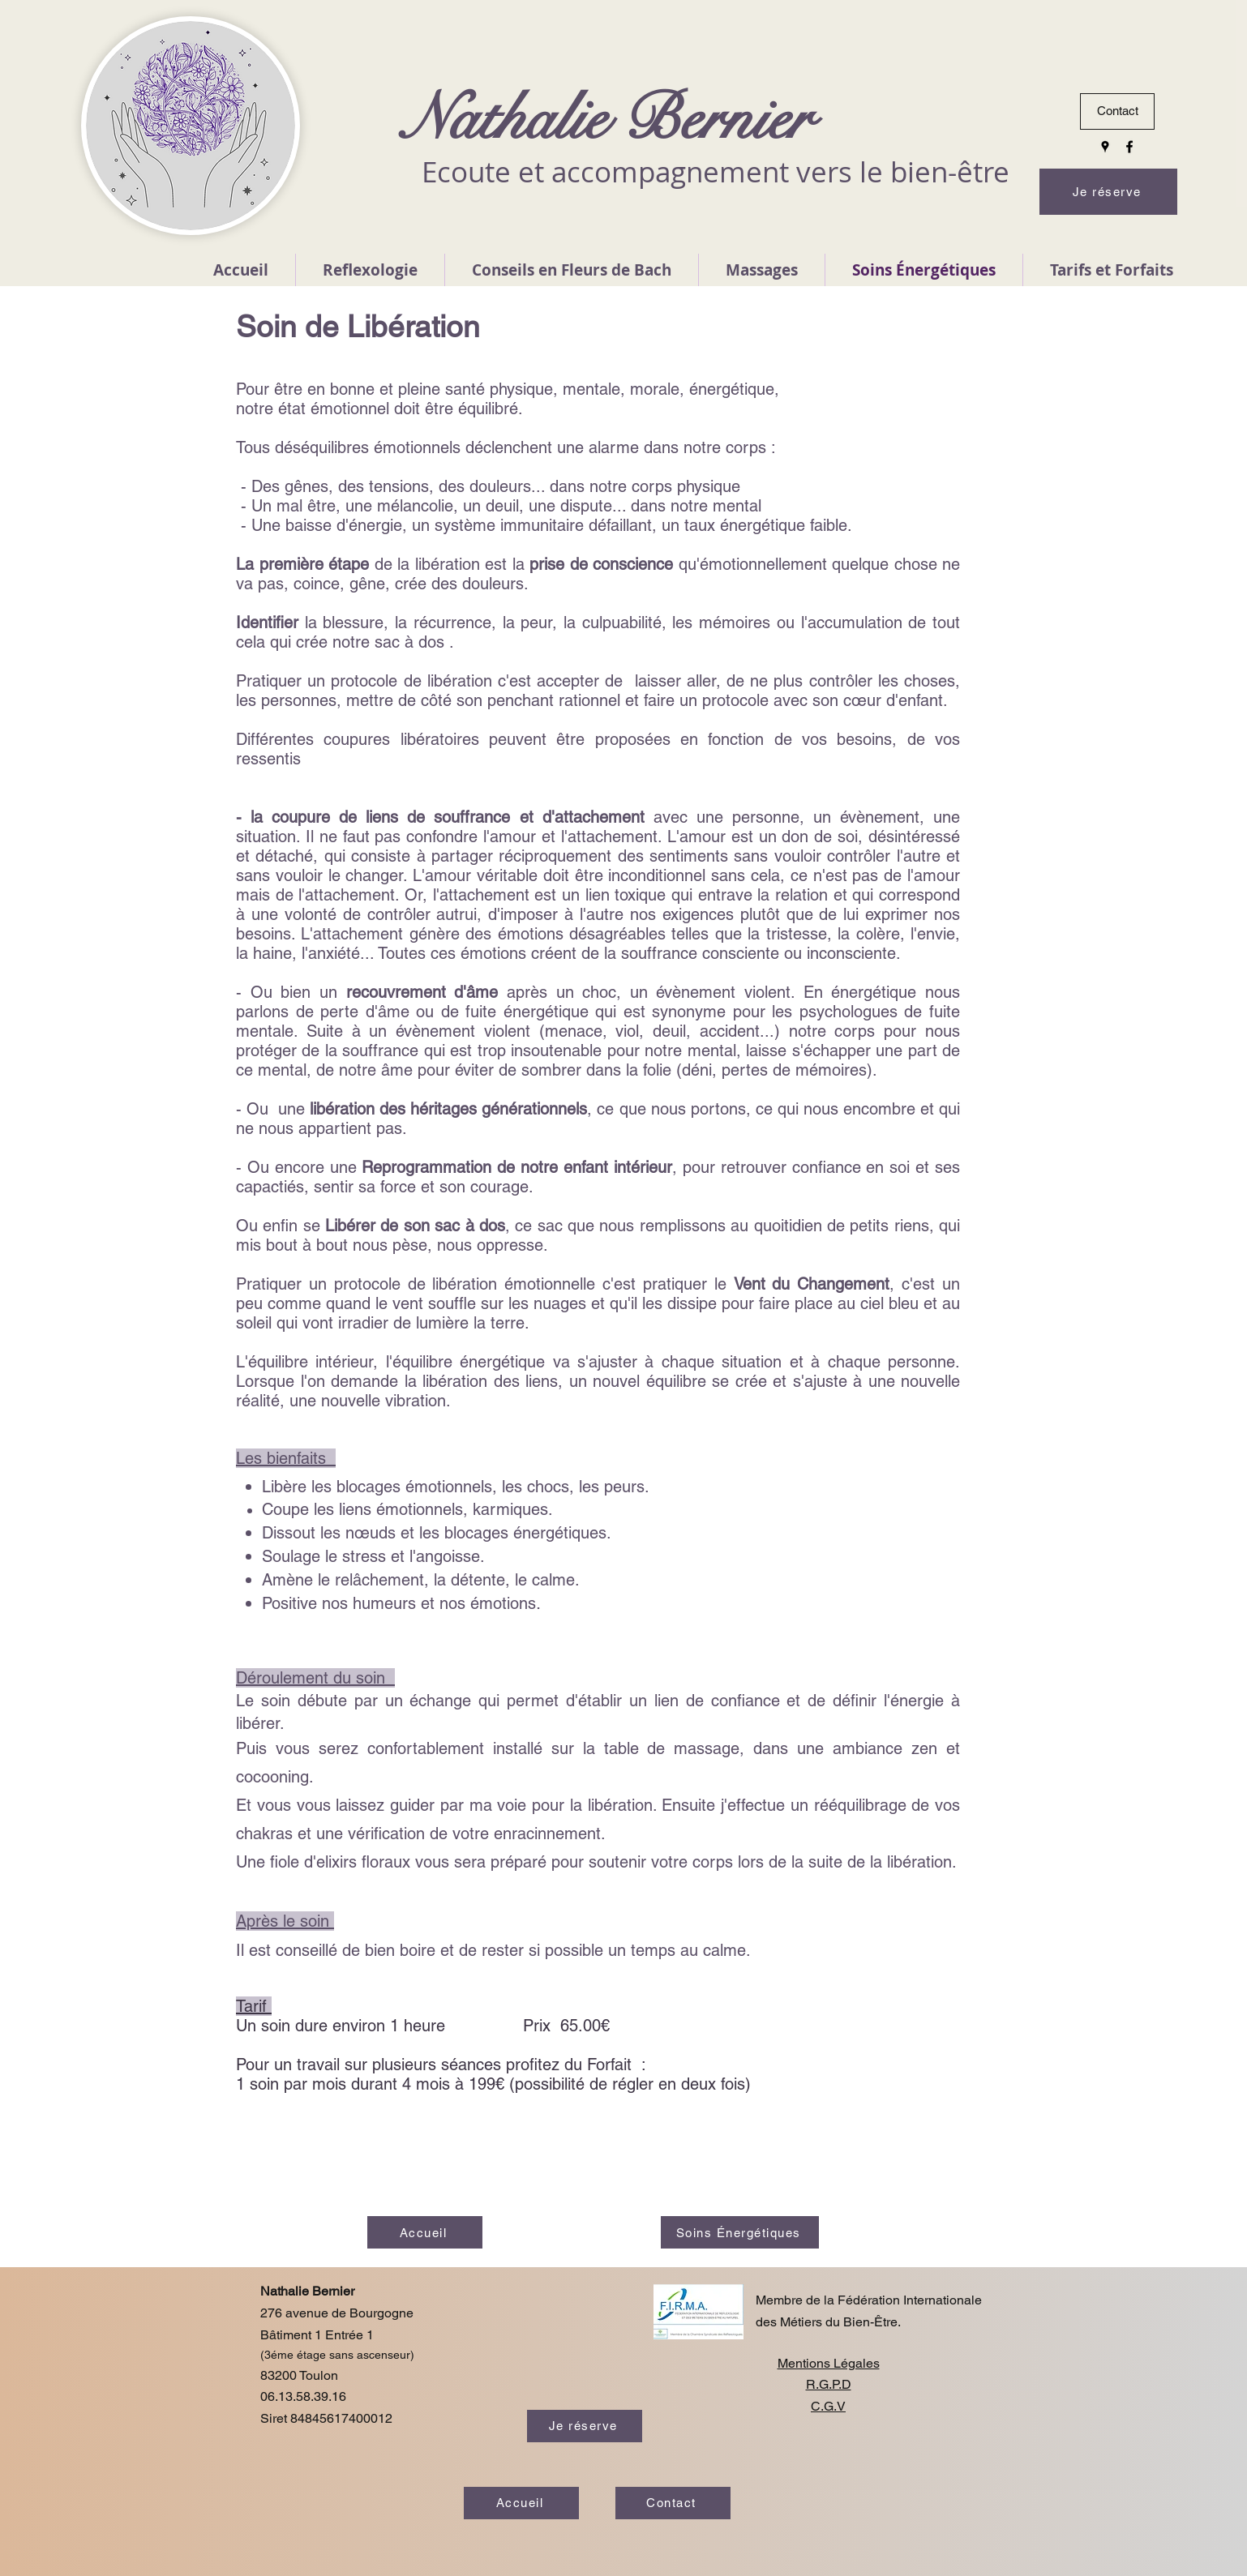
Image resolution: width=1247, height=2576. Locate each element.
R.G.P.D (828, 2384)
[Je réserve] (1108, 192)
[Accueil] (424, 2232)
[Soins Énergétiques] (740, 2232)
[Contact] (1117, 111)
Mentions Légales (829, 2363)
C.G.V (828, 2406)
